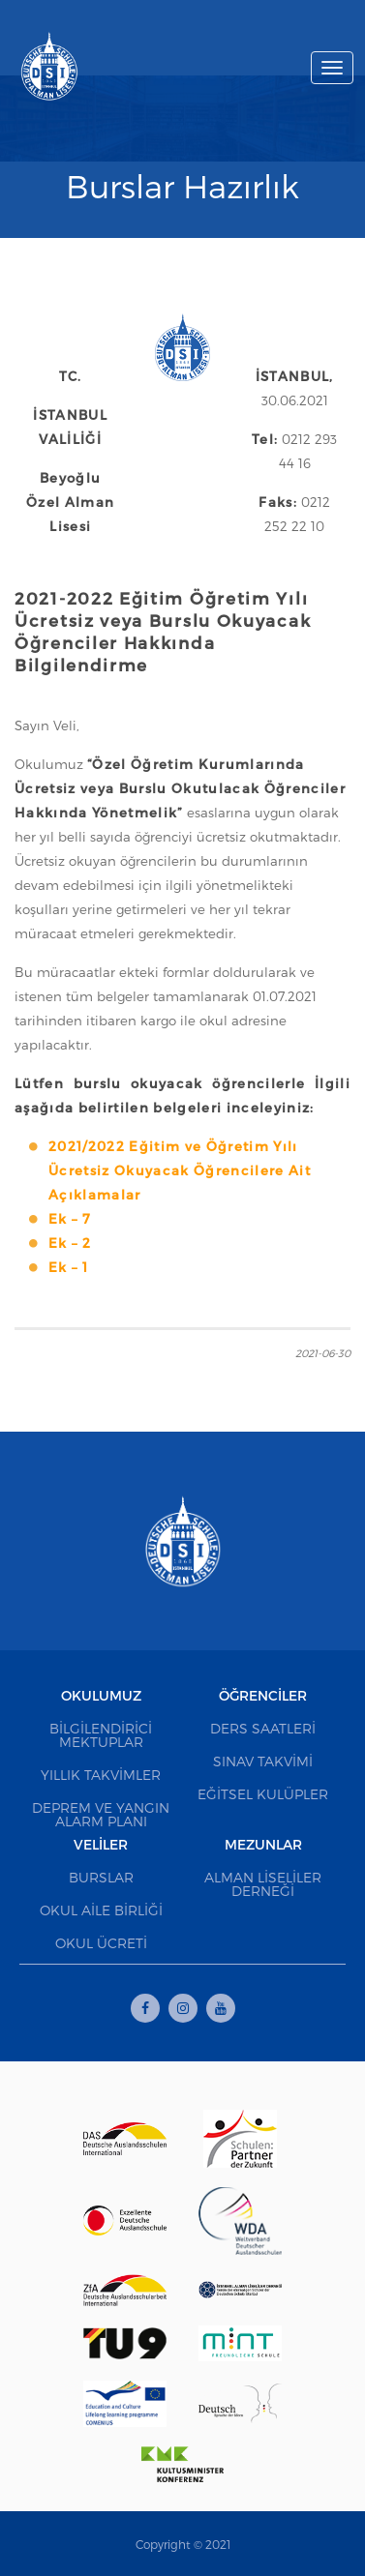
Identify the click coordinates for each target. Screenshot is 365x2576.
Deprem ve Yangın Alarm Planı (100, 1814)
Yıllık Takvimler (101, 1774)
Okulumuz (101, 1695)
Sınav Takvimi (263, 1761)
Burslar (101, 1877)
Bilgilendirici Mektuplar (100, 1735)
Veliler (101, 1844)
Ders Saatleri (263, 1728)
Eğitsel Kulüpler (263, 1794)
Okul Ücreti (101, 1943)
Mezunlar (263, 1844)
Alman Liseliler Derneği (262, 1884)
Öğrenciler (263, 1695)
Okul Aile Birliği (101, 1910)
